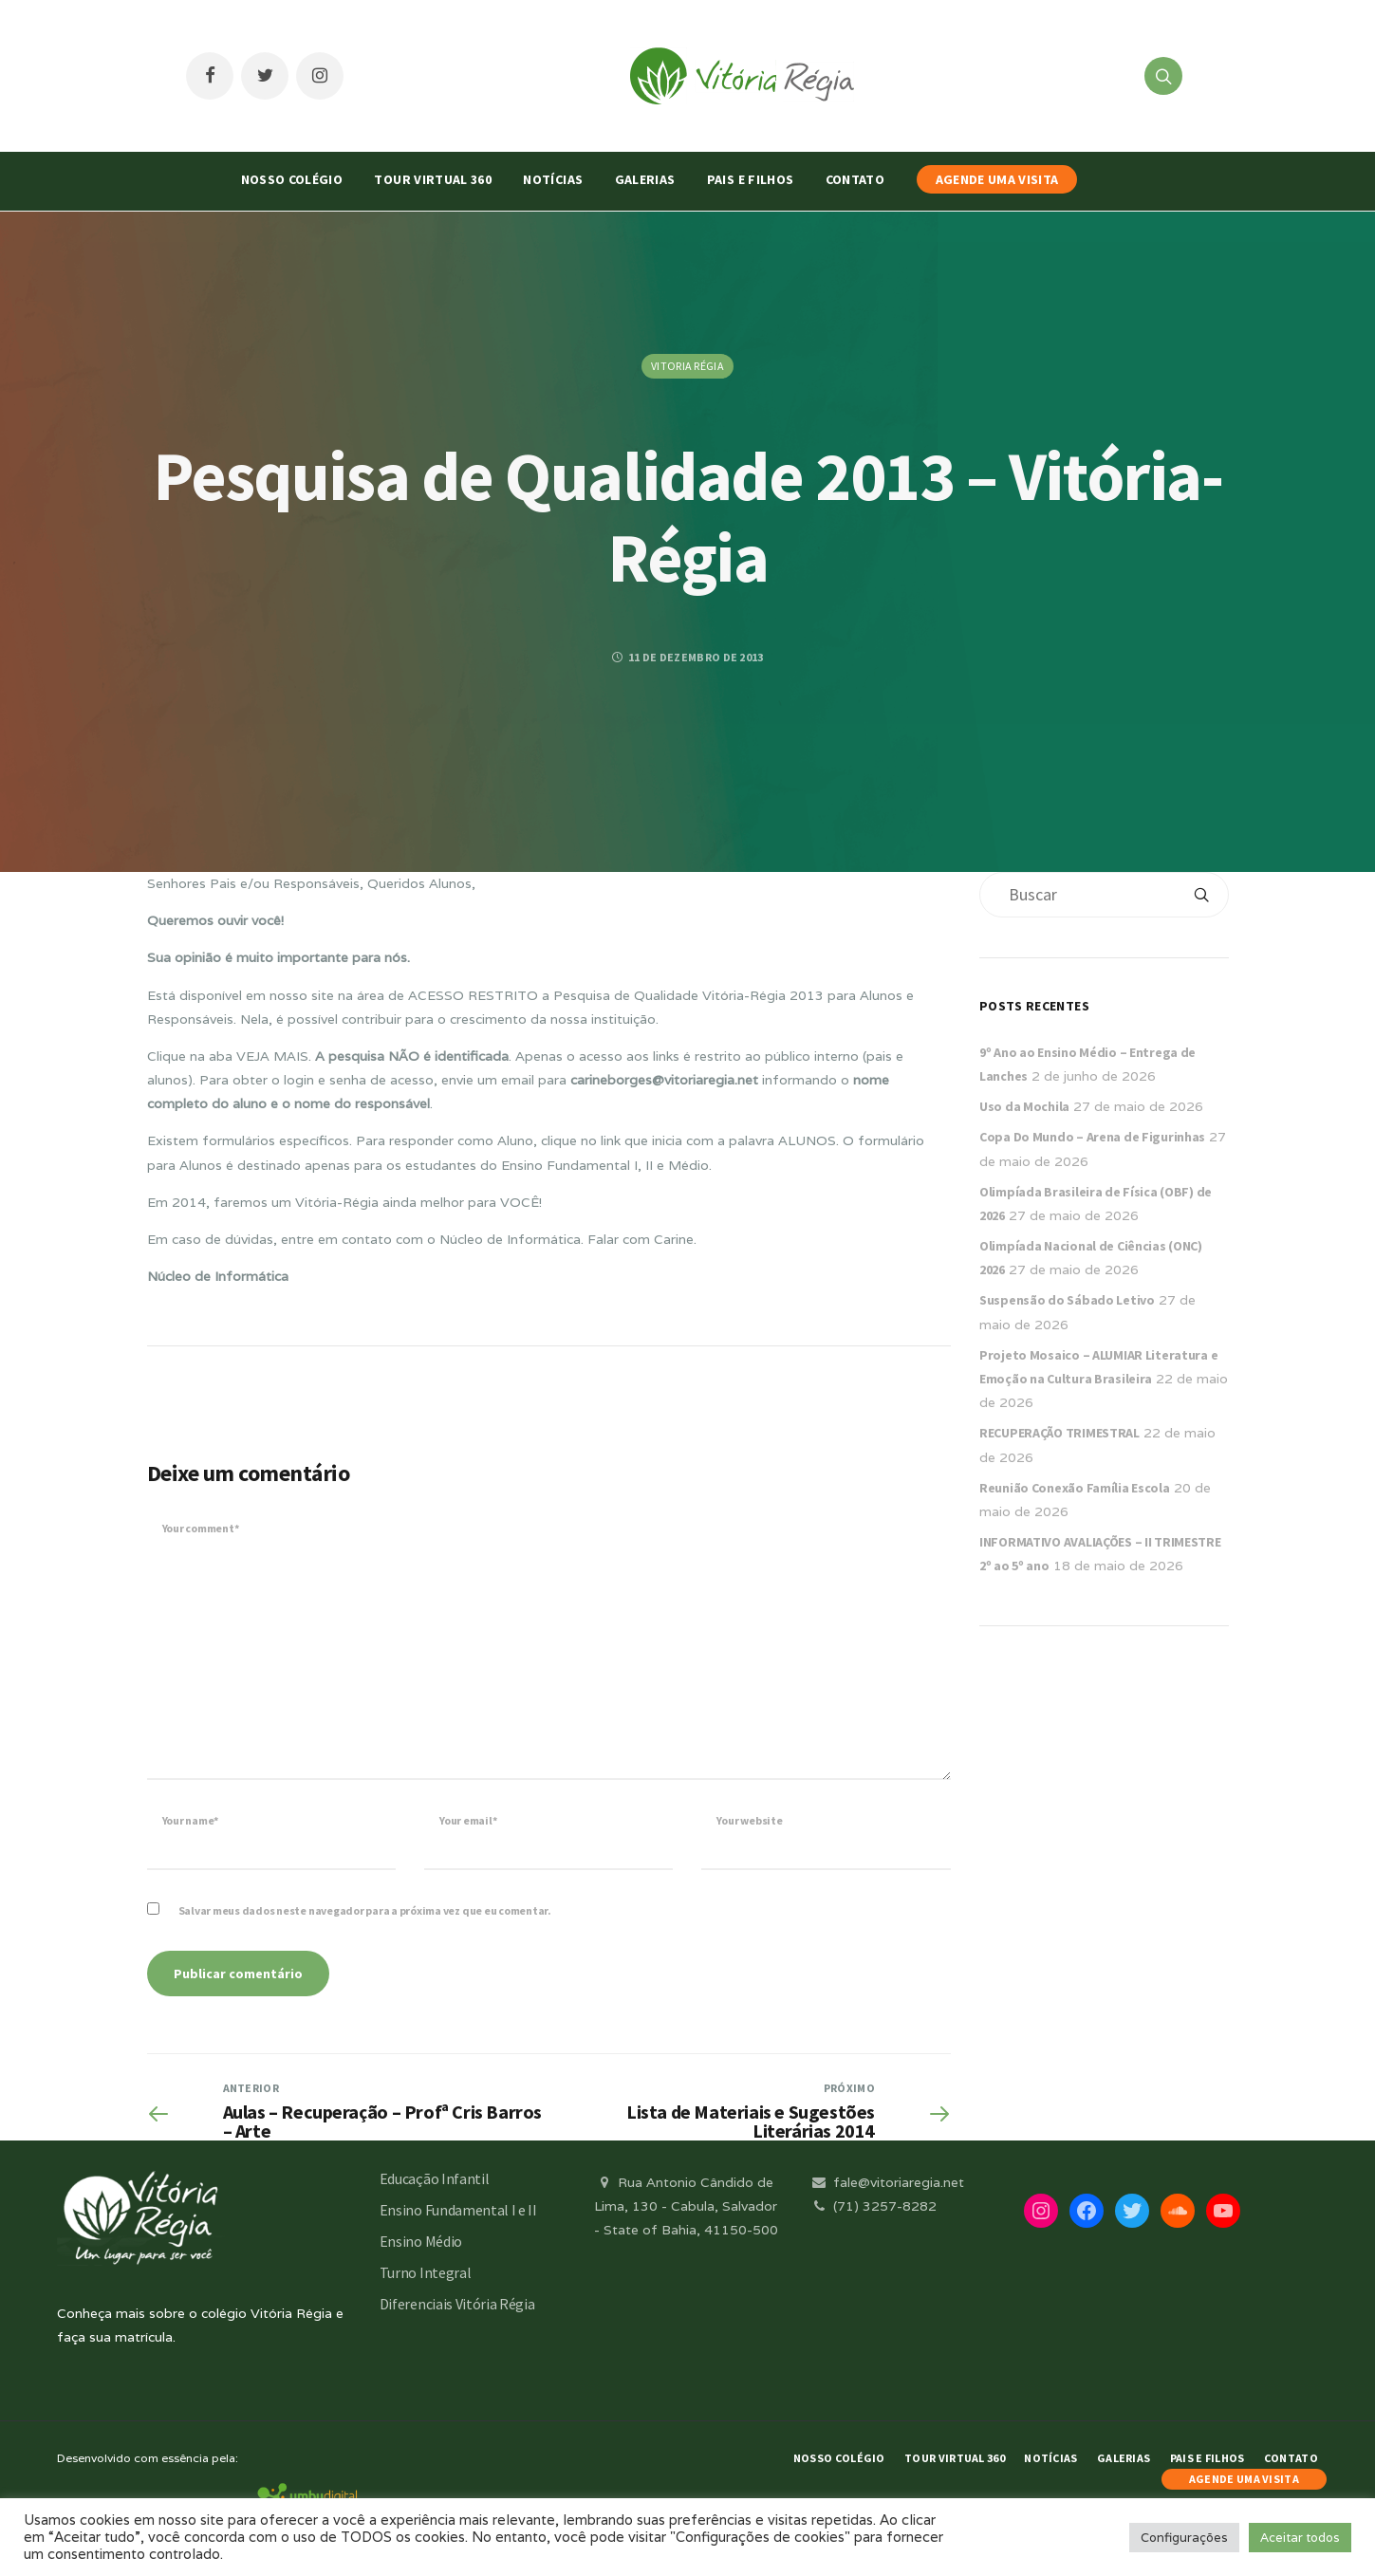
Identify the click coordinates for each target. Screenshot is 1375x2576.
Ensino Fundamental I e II (458, 2209)
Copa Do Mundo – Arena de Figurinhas (1092, 1136)
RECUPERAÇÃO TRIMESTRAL (1059, 1432)
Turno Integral (426, 2272)
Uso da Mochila (1024, 1106)
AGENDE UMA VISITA (997, 179)
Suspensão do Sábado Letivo (1067, 1299)
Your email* (467, 1820)
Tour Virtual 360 (433, 179)
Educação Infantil (435, 2178)
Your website (749, 1820)
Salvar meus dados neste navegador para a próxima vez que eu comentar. (364, 1910)
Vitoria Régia (687, 366)
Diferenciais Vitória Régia (457, 2303)
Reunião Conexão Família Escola (1074, 1487)
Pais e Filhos (750, 179)
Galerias (645, 179)
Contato (855, 179)
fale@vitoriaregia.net (886, 2182)
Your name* (190, 1820)
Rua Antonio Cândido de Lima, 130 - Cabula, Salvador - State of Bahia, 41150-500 (686, 2206)
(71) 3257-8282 (873, 2206)
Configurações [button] (1184, 2538)
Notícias (553, 179)
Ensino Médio (421, 2241)
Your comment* (200, 1528)
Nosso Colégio (292, 179)
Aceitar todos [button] (1300, 2538)
